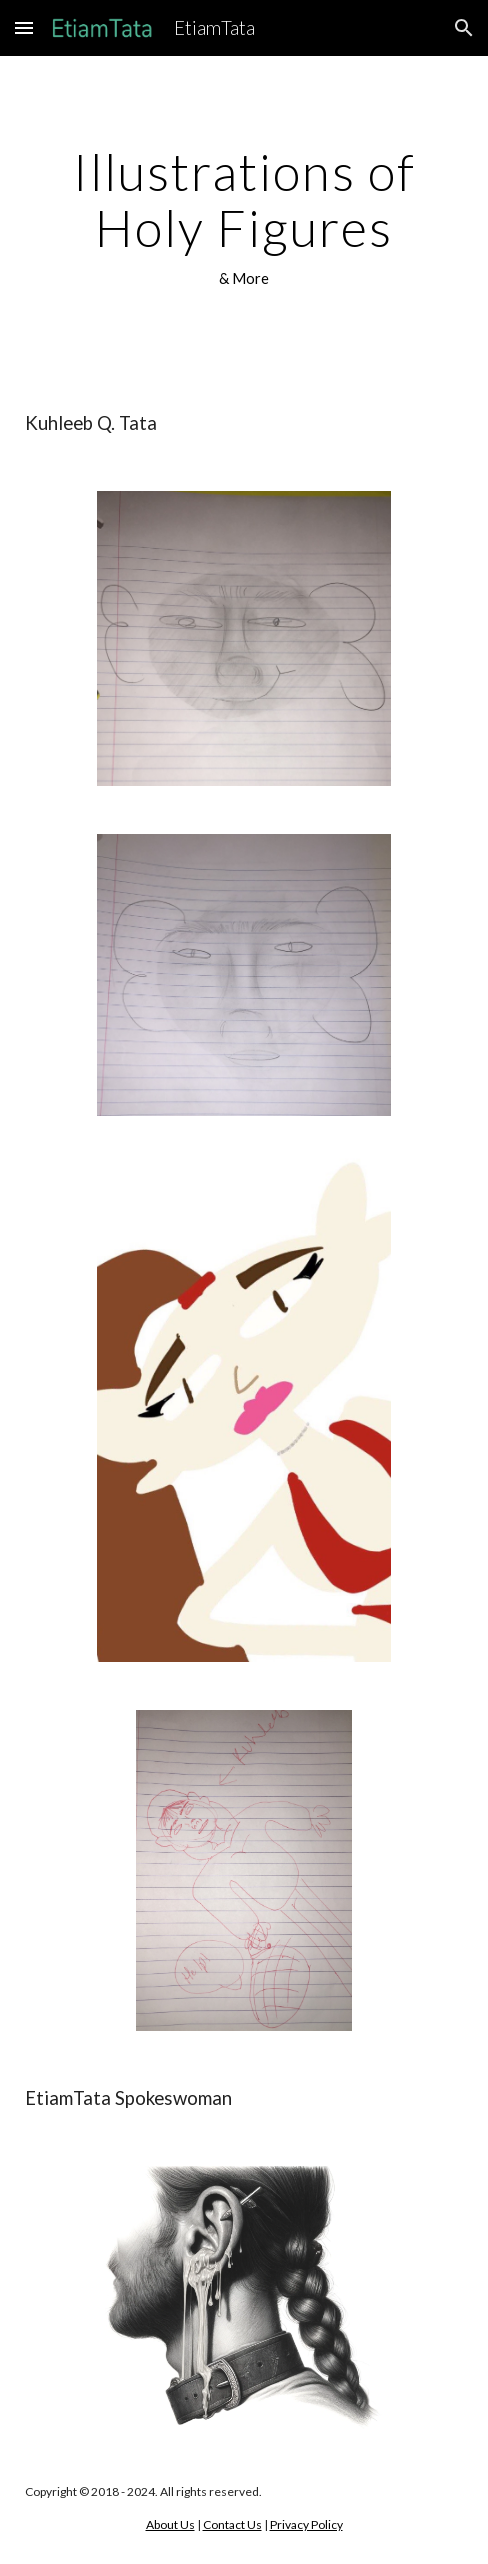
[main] (244, 218)
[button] (24, 27)
